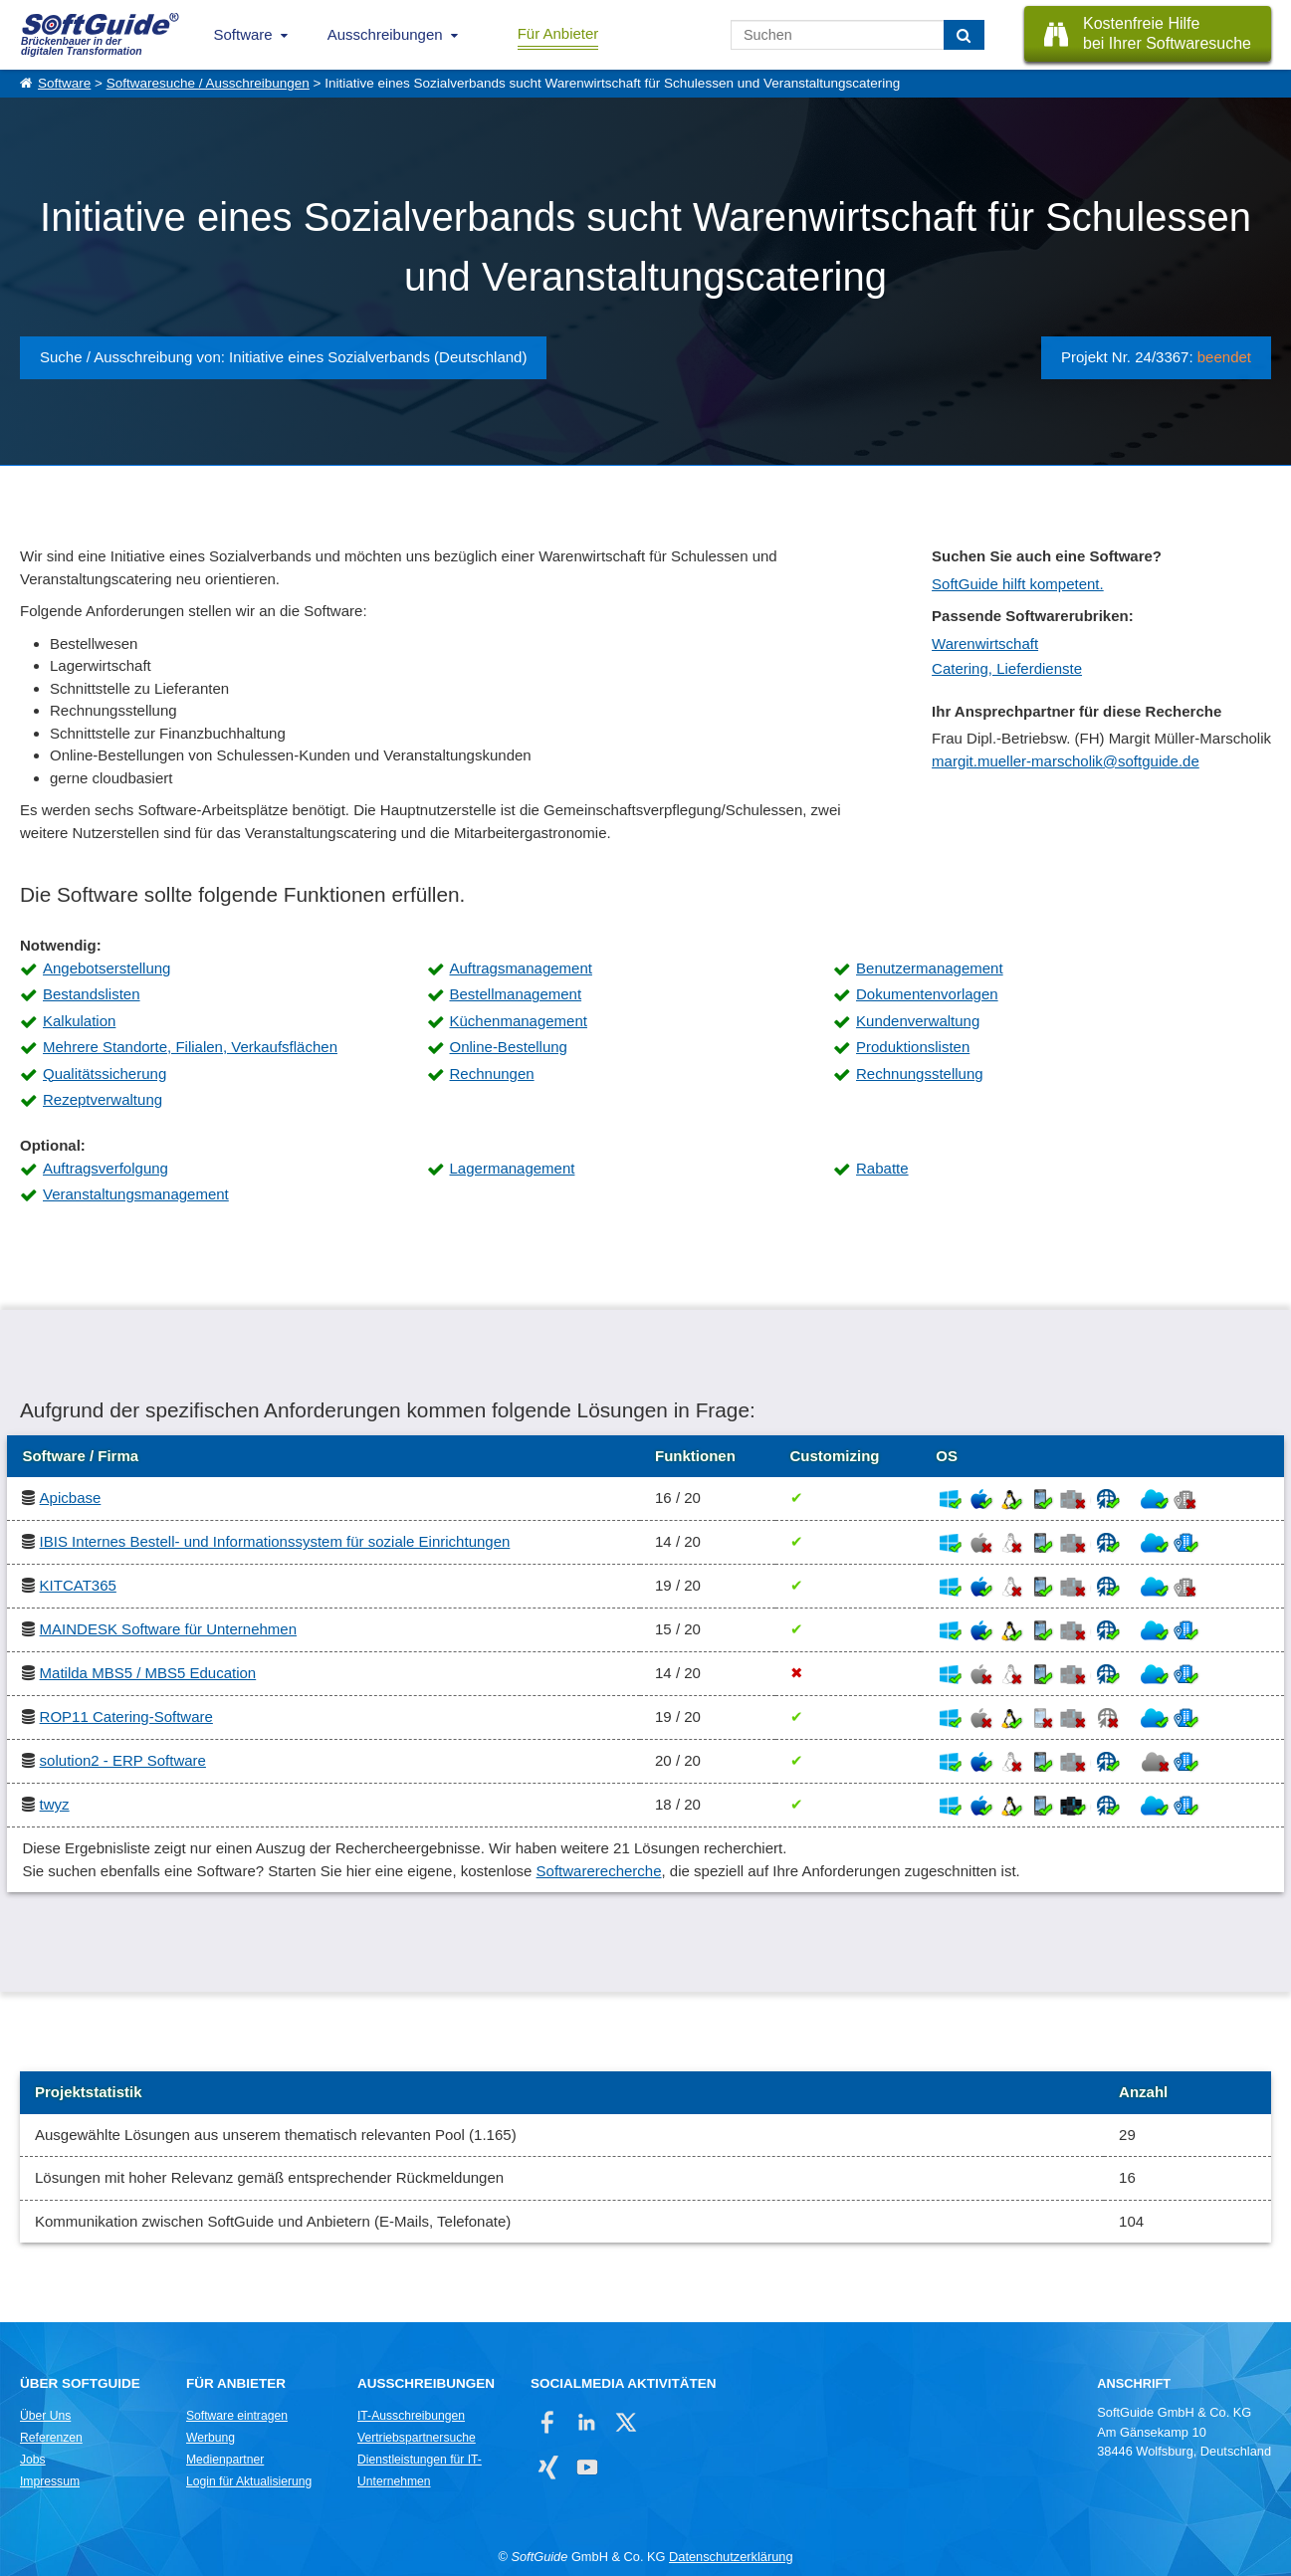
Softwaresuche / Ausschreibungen (208, 83)
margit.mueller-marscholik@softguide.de (1065, 760)
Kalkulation (79, 1020)
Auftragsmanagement (521, 968)
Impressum (50, 2481)
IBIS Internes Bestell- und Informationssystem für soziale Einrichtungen (275, 1541)
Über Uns (45, 2416)
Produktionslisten (912, 1046)
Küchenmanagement (518, 1020)
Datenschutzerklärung (730, 2556)
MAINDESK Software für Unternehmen (168, 1628)
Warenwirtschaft (985, 643)
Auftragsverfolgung (105, 1168)
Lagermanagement (512, 1168)
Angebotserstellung (106, 968)
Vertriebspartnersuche (416, 2438)
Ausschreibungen (385, 34)
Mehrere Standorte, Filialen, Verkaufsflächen (190, 1046)
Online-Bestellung (508, 1046)
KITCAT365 (78, 1585)
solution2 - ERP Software (123, 1760)
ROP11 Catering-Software (126, 1716)
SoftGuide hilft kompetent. (1018, 583)
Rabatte (882, 1168)
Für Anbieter (558, 33)
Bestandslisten (91, 993)
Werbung (210, 2438)
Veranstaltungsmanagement (136, 1193)
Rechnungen (492, 1073)
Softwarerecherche (599, 1870)
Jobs (33, 2460)
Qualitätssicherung (104, 1073)
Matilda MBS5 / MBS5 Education (148, 1672)
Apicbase (71, 1497)
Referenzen (51, 2438)
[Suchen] (964, 35)
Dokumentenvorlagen (927, 993)
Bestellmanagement (516, 993)
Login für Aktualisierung (249, 2481)
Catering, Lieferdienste (1007, 668)
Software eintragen (237, 2416)
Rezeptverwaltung (102, 1099)
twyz (55, 1804)
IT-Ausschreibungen (411, 2416)
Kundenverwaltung (917, 1020)
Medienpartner (225, 2460)
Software (243, 34)
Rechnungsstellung (919, 1073)
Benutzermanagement (929, 968)
